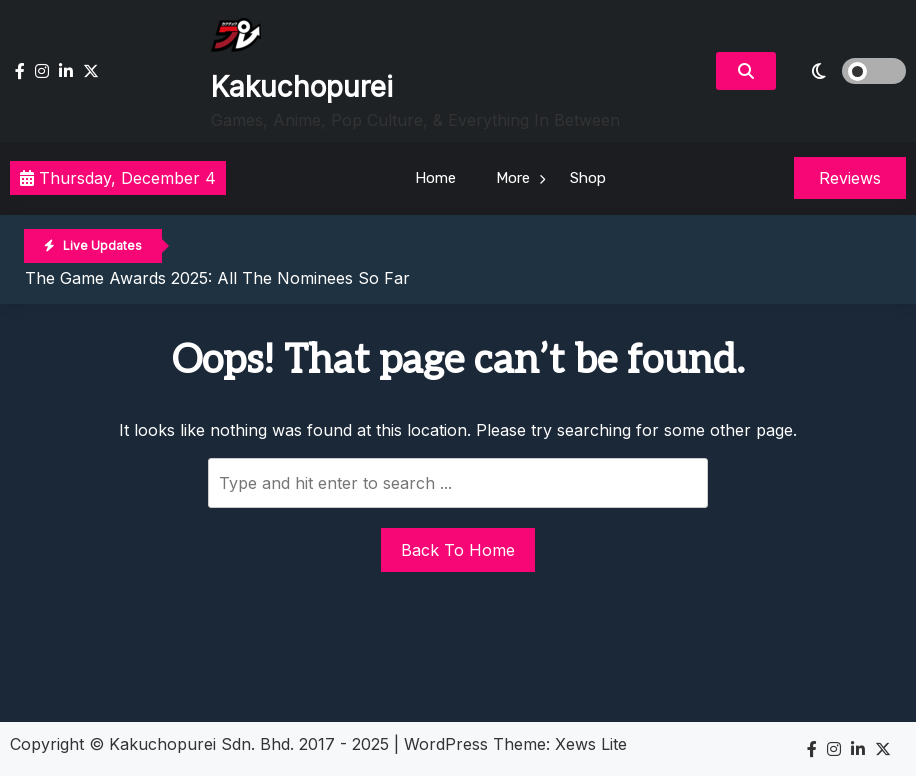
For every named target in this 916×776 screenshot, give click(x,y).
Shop (588, 178)
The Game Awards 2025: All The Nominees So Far (217, 278)
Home (435, 178)
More (513, 178)
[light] (846, 71)
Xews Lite (591, 744)
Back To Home (458, 550)
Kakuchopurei (302, 87)
